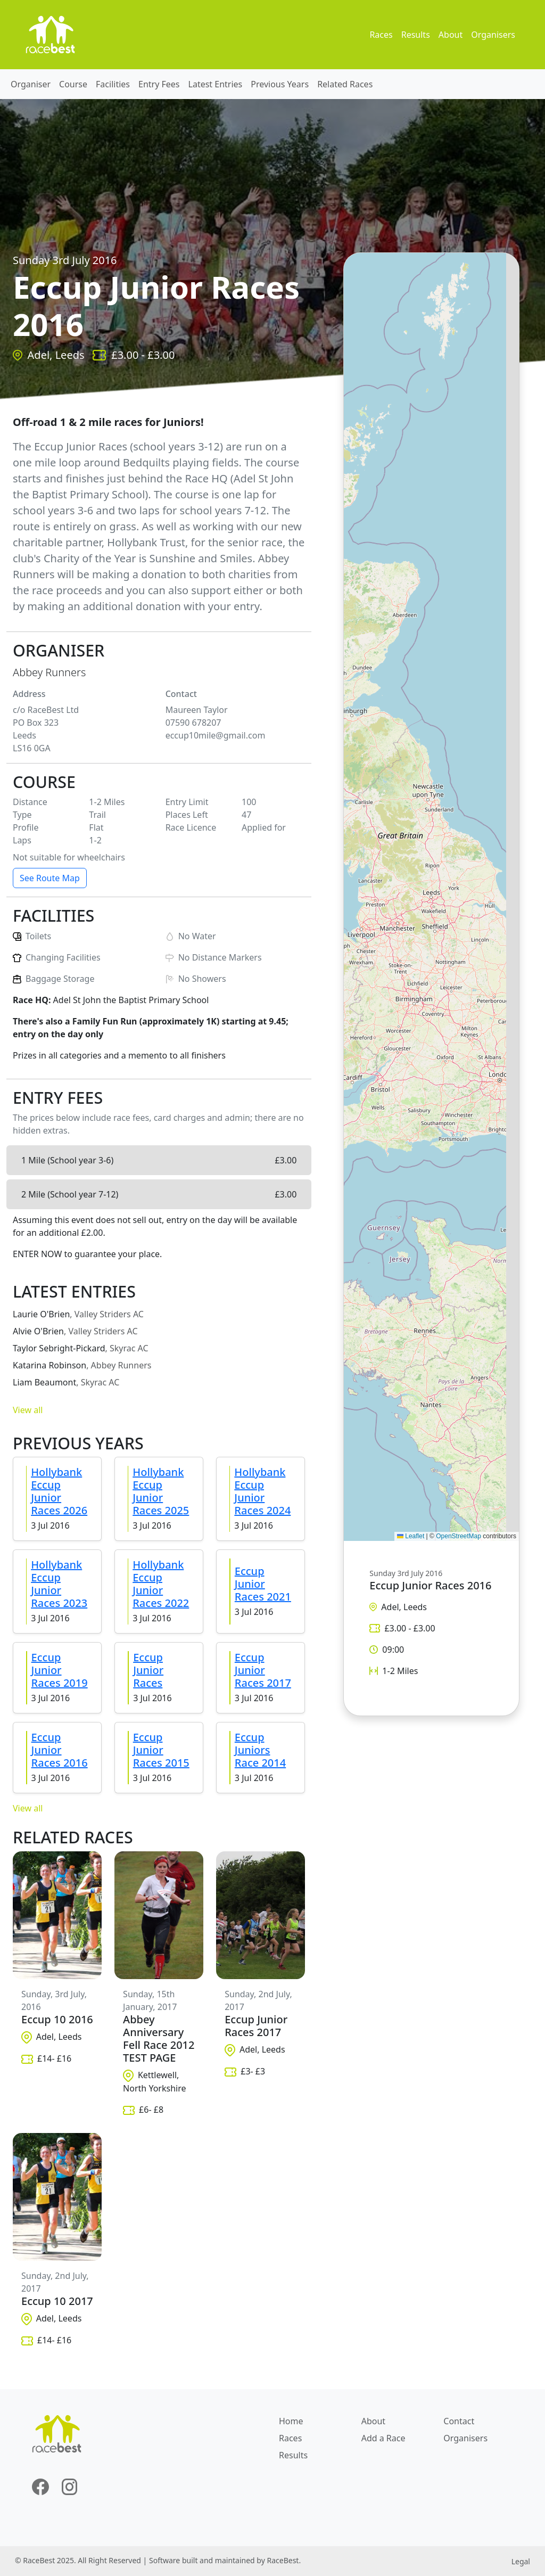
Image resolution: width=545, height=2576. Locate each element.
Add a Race (383, 2438)
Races (380, 34)
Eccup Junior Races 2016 (59, 1750)
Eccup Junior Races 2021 (263, 1584)
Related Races (345, 84)
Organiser (31, 84)
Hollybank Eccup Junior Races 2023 (59, 1583)
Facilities (113, 84)
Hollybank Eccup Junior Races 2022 (161, 1583)
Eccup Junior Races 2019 (59, 1670)
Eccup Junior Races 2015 (161, 1750)
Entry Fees (159, 84)
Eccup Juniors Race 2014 (260, 1750)
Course (73, 84)
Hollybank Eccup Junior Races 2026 (59, 1491)
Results (415, 34)
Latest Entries (215, 84)
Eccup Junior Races (148, 1670)
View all (28, 1410)
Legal (520, 2561)
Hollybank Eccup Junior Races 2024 (262, 1491)
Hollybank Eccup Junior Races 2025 (161, 1491)
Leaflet (410, 1536)
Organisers (493, 34)
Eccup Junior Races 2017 (263, 1670)
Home (291, 2421)
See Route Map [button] (50, 878)
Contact (458, 2421)
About (451, 34)
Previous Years (280, 84)
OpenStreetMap (458, 1536)
